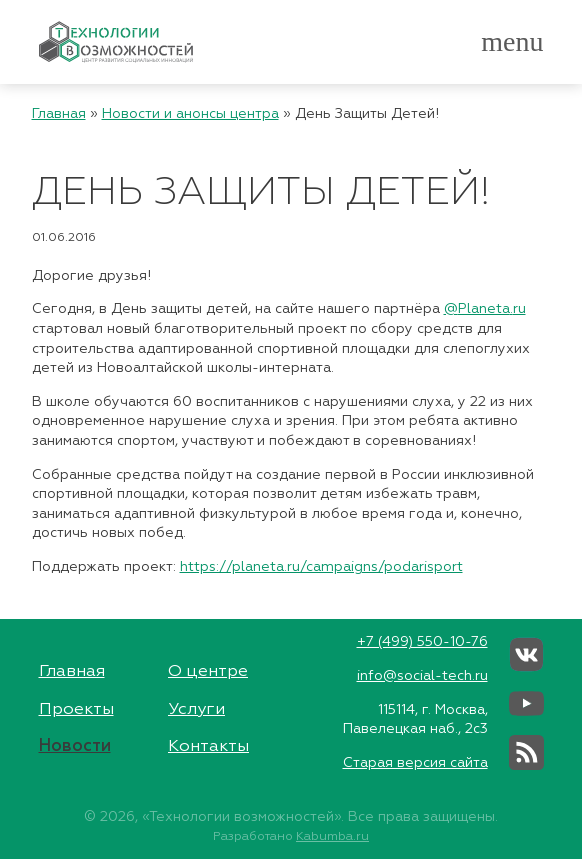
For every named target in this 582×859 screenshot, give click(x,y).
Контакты (208, 746)
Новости (75, 746)
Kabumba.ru (332, 836)
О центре (208, 671)
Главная (59, 114)
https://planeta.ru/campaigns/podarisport (321, 567)
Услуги (196, 709)
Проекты (76, 709)
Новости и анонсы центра (190, 114)
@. (478, 309)
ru (519, 309)
